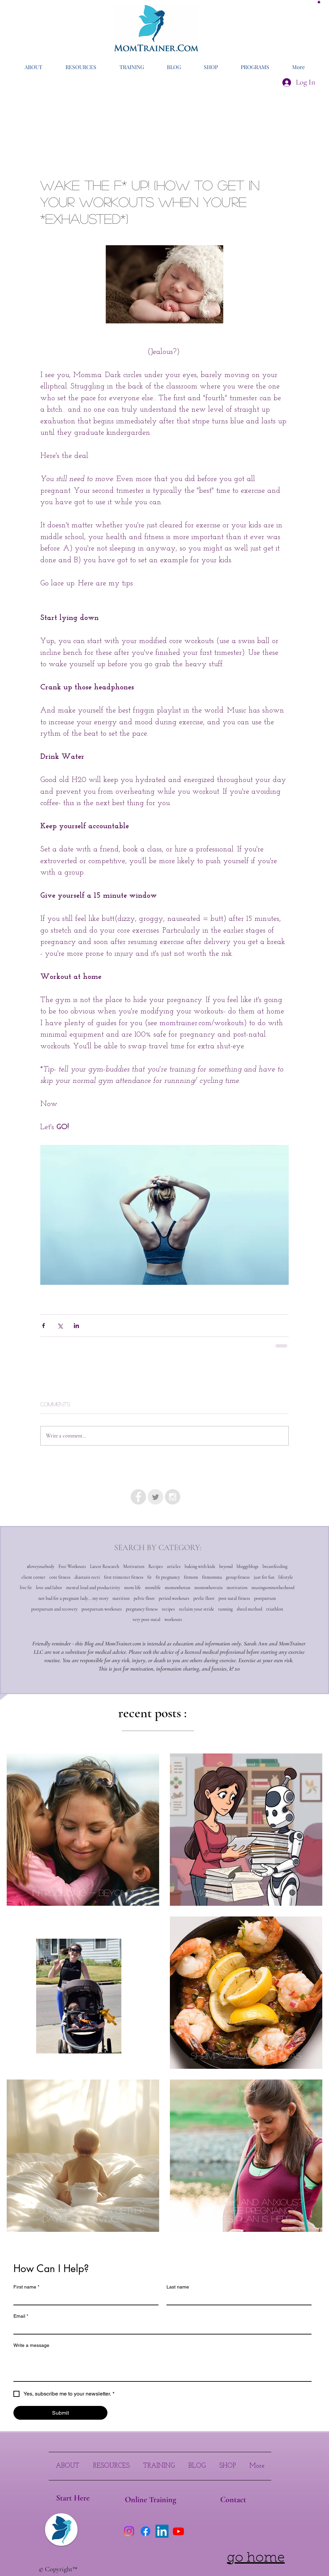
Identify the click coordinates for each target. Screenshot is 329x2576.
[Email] (160, 2328)
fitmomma (212, 1577)
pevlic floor (204, 1598)
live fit (26, 1587)
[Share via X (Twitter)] (60, 1325)
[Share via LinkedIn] (76, 1325)
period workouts (174, 1598)
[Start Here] (73, 2498)
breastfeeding (275, 1566)
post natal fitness (234, 1598)
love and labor (49, 1587)
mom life (132, 1587)
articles (174, 1566)
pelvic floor (144, 1598)
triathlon (274, 1609)
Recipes (155, 1566)
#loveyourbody (40, 1566)
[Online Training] (150, 2500)
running (225, 1609)
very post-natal (146, 1619)
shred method (249, 1609)
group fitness (238, 1577)
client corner (33, 1577)
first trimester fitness (123, 1577)
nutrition (121, 1598)
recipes (168, 1609)
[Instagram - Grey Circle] (172, 1497)
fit (149, 1577)
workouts (173, 1619)
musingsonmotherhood (272, 1587)
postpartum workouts (102, 1609)
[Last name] (237, 2299)
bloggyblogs (247, 1566)
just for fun (264, 1577)
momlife (153, 1587)
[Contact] (233, 2500)
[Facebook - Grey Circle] (138, 1497)
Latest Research (104, 1566)
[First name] (83, 2299)
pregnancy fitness (142, 1609)
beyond (226, 1566)
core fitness (59, 1577)
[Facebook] (145, 2531)
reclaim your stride (196, 1609)
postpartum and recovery (54, 1609)
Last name (178, 2287)
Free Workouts (72, 1566)
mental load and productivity (93, 1587)
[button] (319, 1)
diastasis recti (87, 1577)
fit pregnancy (168, 1577)
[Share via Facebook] (43, 1325)
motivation (237, 1587)
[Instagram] (129, 2531)
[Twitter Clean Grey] (155, 1497)
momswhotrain (208, 1587)
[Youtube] (178, 2531)
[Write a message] (162, 2366)
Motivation (133, 1566)
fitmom (191, 1577)
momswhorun (177, 1587)
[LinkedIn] (162, 2531)
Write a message (31, 2345)
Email (20, 2316)
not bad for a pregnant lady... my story (73, 1598)
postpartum (265, 1598)
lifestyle (285, 1577)
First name (26, 2287)
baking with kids (200, 1566)
